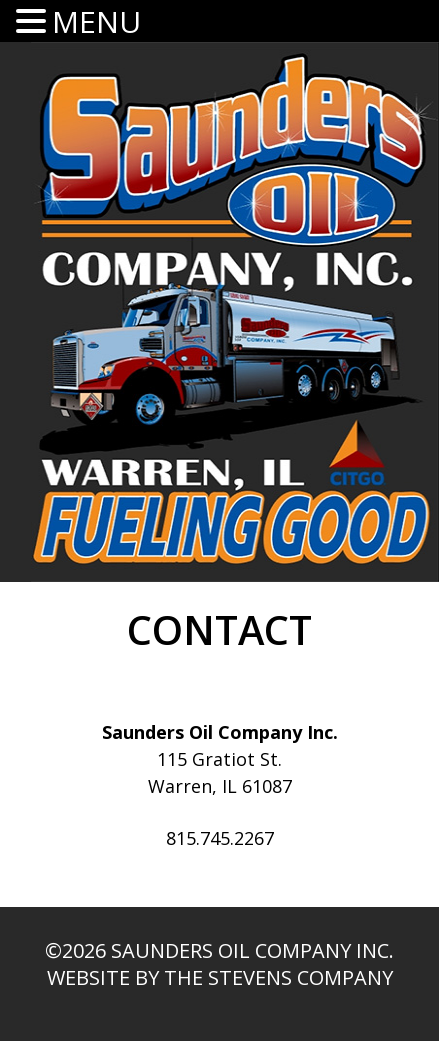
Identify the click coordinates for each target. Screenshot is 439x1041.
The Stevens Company (278, 977)
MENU (96, 21)
